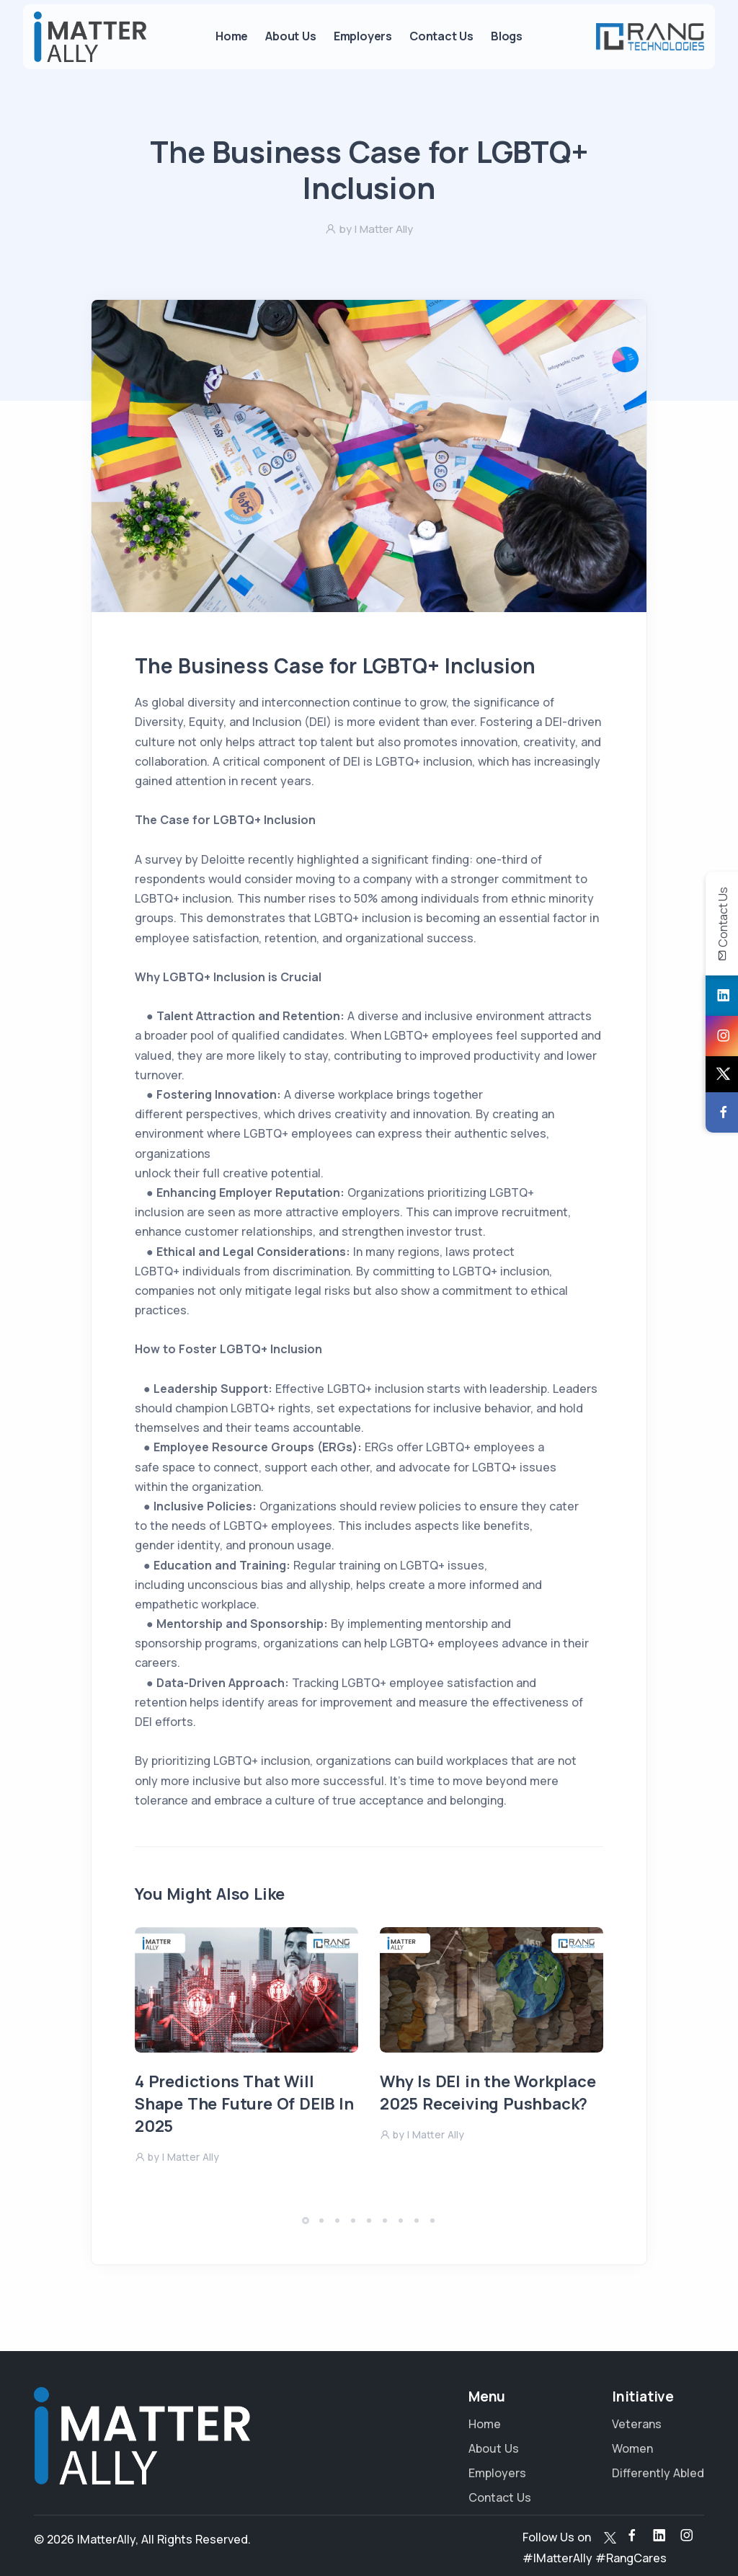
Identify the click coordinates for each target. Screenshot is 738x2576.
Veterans (637, 2424)
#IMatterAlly (557, 2558)
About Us (290, 36)
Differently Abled (658, 2473)
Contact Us (441, 36)
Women (632, 2448)
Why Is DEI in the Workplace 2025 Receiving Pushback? (488, 2093)
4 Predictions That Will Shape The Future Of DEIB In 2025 (244, 2104)
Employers (363, 36)
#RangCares (631, 2558)
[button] (306, 2220)
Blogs (507, 36)
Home (231, 36)
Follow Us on (557, 2537)
